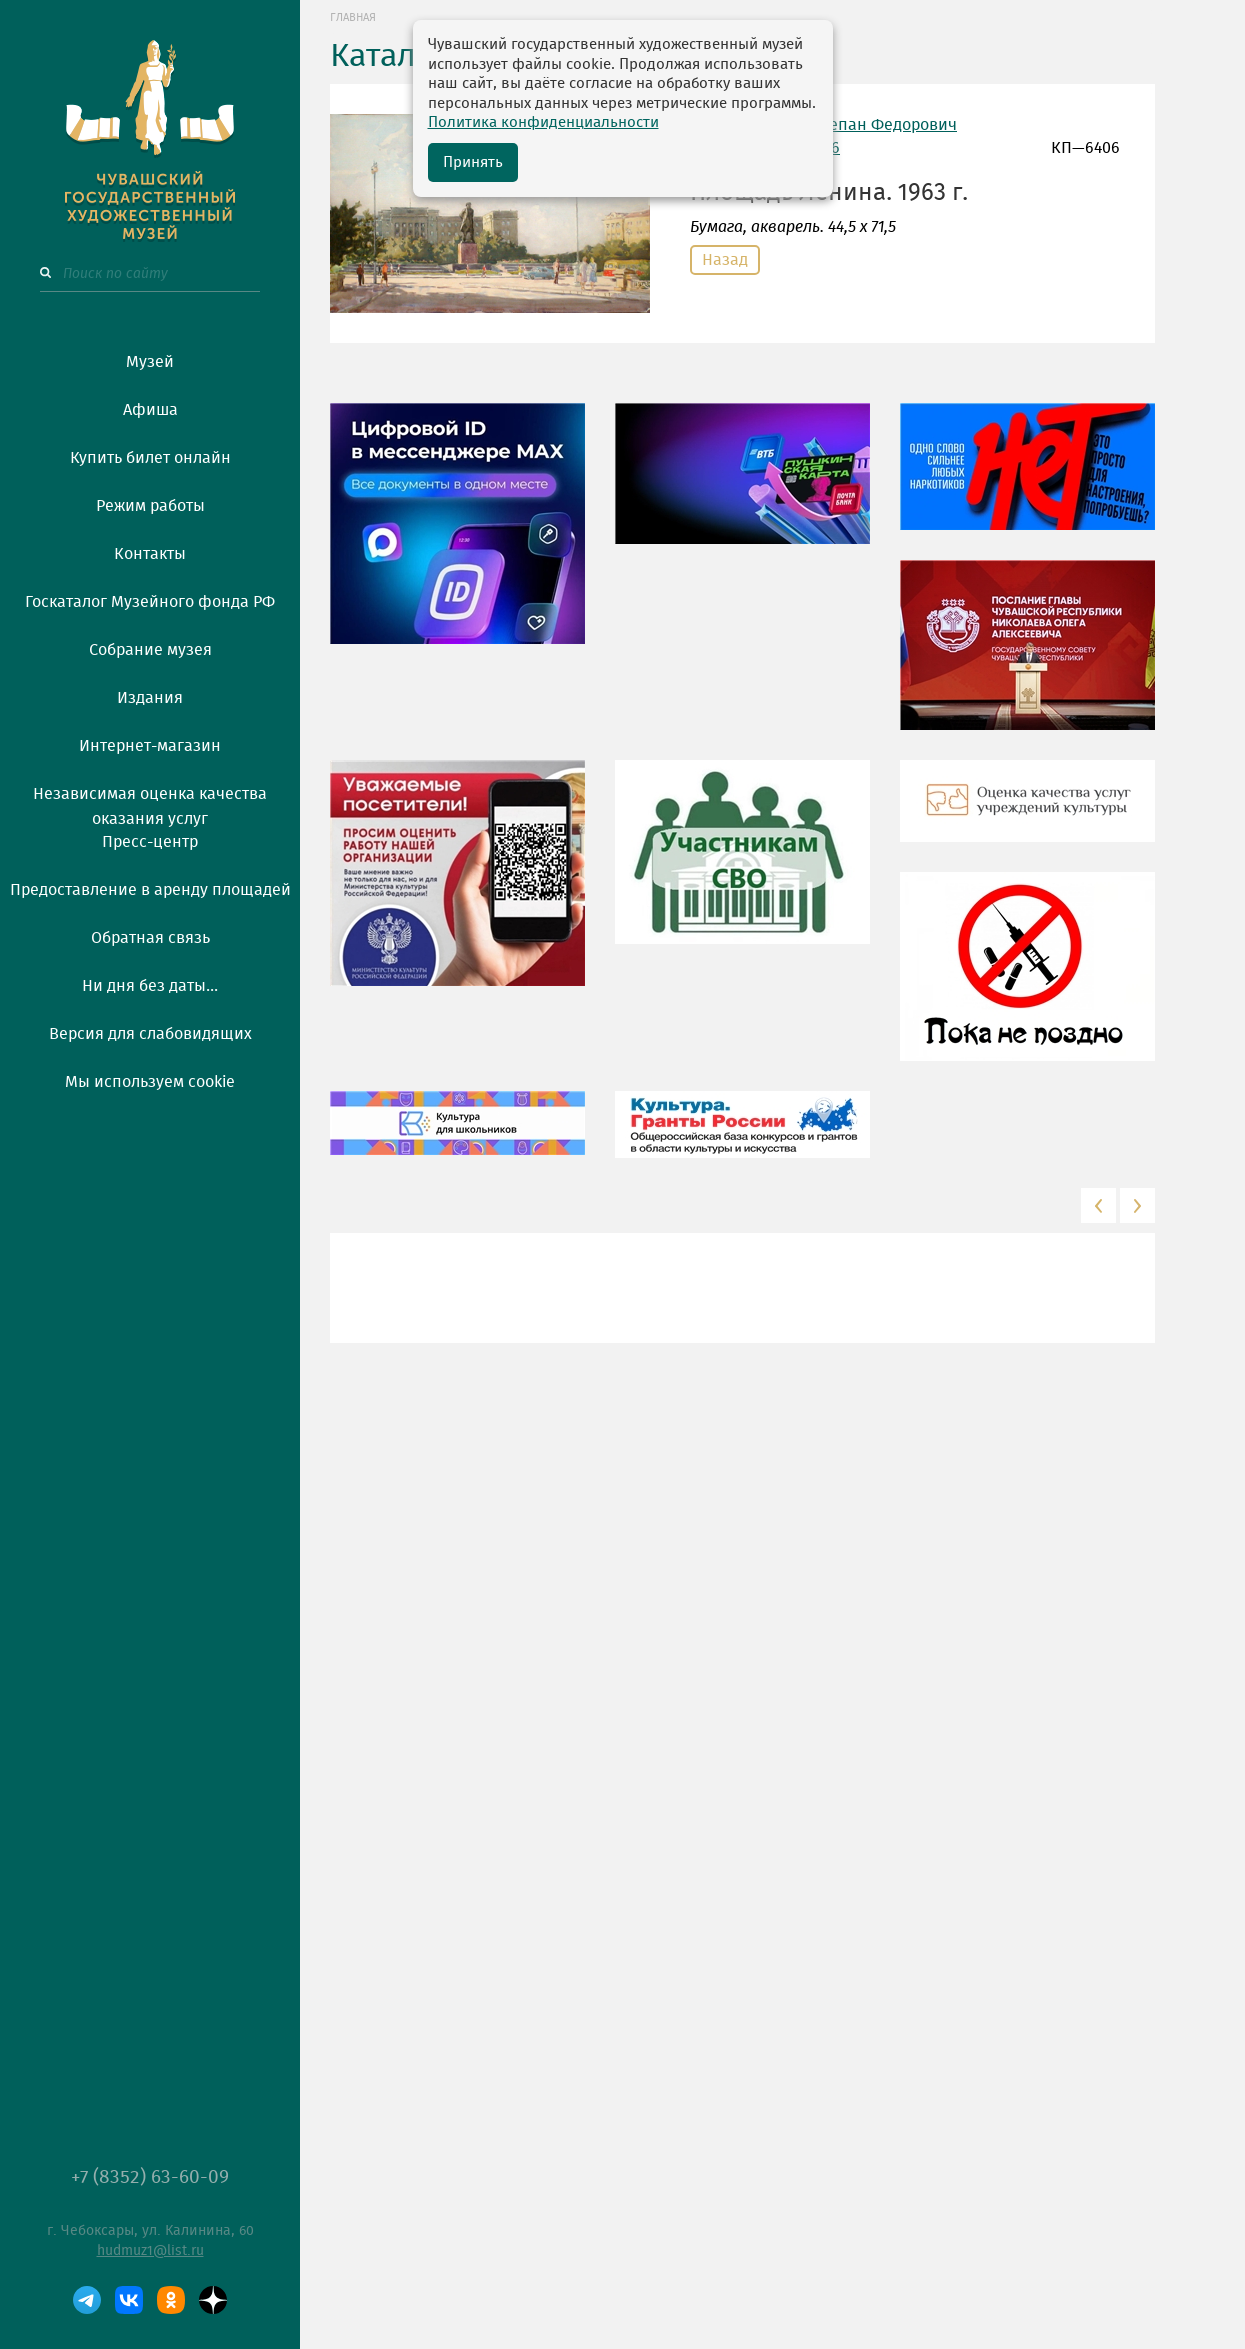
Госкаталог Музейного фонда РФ (150, 602)
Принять (473, 162)
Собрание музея (150, 650)
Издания (150, 698)
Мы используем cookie (150, 1082)
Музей (150, 362)
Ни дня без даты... (150, 986)
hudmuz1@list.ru (150, 2251)
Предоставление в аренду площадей (150, 890)
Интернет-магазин (150, 746)
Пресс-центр (150, 842)
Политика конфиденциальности (543, 122)
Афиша (150, 410)
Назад (725, 260)
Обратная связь (150, 938)
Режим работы (150, 506)
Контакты (150, 554)
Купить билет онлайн (150, 458)
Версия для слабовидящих (150, 1034)
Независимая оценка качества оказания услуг (150, 803)
